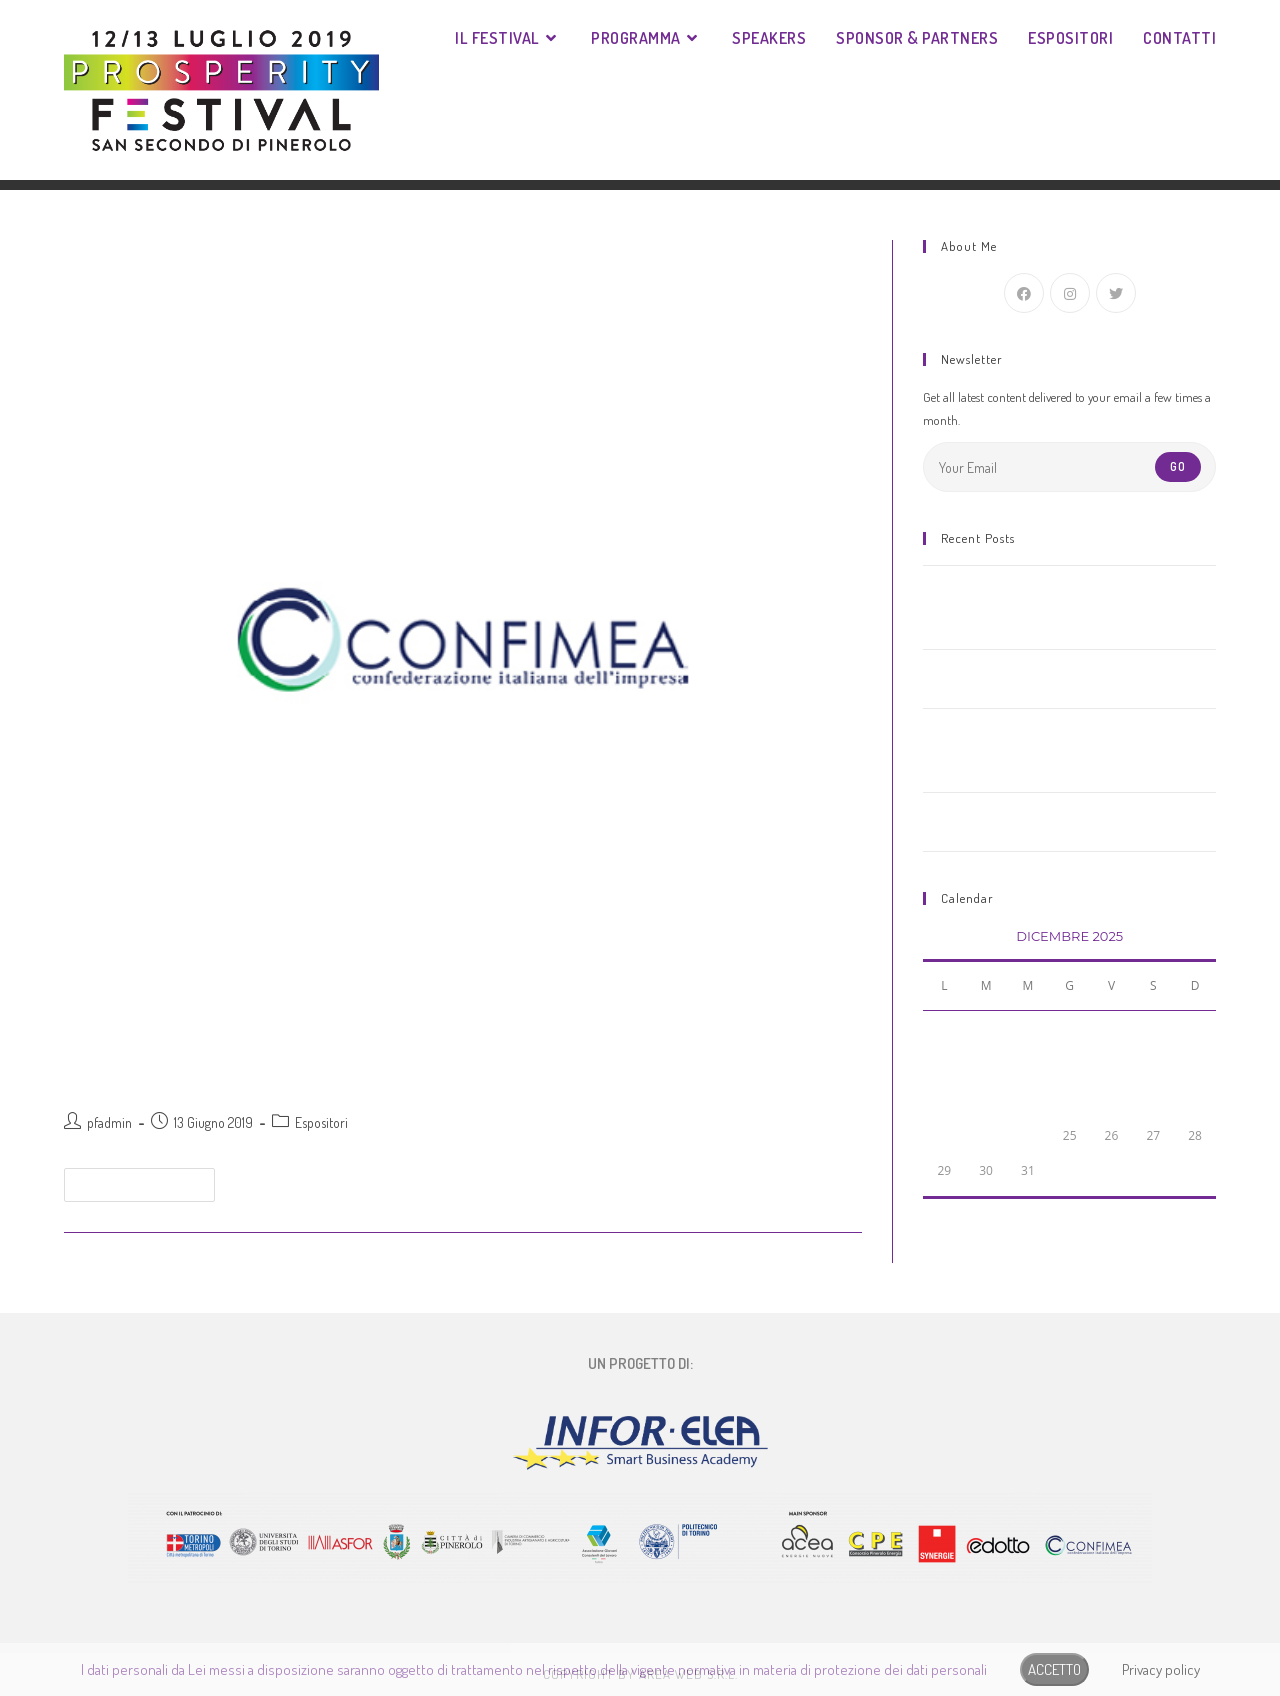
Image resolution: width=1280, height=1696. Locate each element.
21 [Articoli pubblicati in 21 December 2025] (1195, 1100)
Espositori (321, 1122)
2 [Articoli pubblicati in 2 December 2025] (986, 1030)
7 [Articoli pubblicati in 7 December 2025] (1195, 1030)
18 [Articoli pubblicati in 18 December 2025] (1070, 1100)
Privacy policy (1161, 1669)
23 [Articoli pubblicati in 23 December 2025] (986, 1135)
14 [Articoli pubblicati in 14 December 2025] (1195, 1065)
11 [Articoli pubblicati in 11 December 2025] (1070, 1065)
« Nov (936, 1210)
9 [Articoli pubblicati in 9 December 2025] (986, 1065)
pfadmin (109, 1122)
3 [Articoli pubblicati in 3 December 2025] (1027, 1030)
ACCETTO (1054, 1669)
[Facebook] (1024, 293)
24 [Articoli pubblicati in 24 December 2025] (1028, 1135)
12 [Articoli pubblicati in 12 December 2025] (1112, 1065)
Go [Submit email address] (1178, 466)
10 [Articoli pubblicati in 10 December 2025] (1028, 1065)
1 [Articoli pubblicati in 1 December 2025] (944, 1030)
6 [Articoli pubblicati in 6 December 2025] (1153, 1030)
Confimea (112, 1074)
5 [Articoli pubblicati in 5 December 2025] (1111, 1030)
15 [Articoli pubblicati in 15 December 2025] (944, 1100)
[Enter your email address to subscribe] (1069, 467)
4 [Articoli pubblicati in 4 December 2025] (1069, 1030)
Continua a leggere (148, 1180)
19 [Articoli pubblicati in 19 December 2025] (1112, 1100)
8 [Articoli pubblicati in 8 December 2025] (944, 1065)
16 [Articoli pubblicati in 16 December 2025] (986, 1100)
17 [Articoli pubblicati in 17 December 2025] (1028, 1100)
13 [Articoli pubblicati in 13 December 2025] (1153, 1065)
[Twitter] (1116, 293)
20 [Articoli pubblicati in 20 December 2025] (1153, 1100)
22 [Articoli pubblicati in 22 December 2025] (944, 1135)
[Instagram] (1070, 293)
